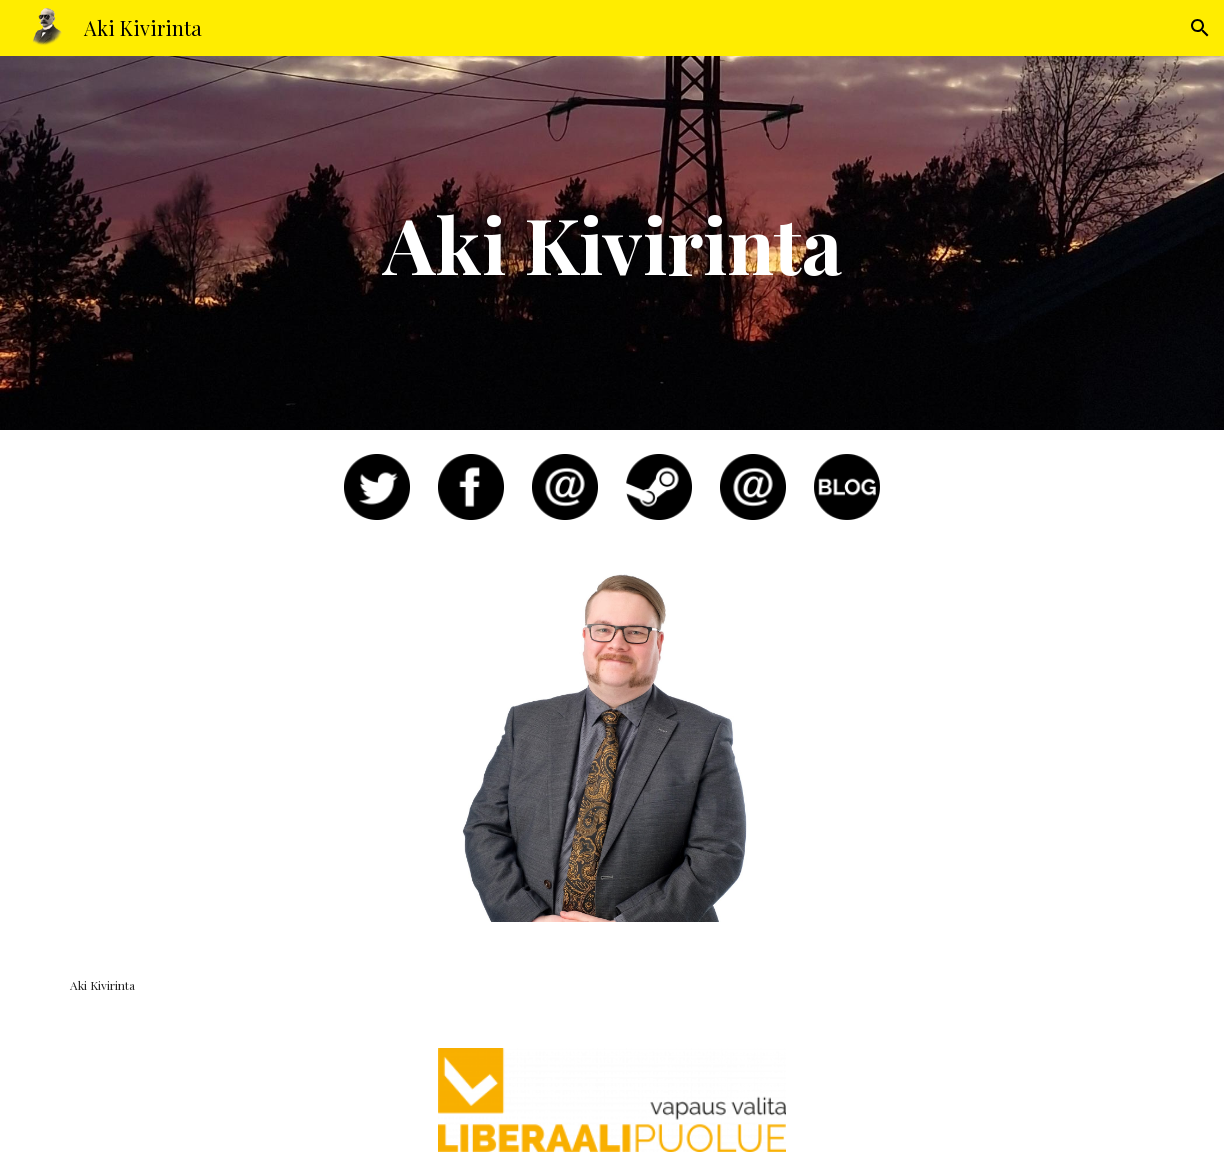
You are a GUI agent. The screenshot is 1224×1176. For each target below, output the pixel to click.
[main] (612, 243)
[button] (1200, 28)
